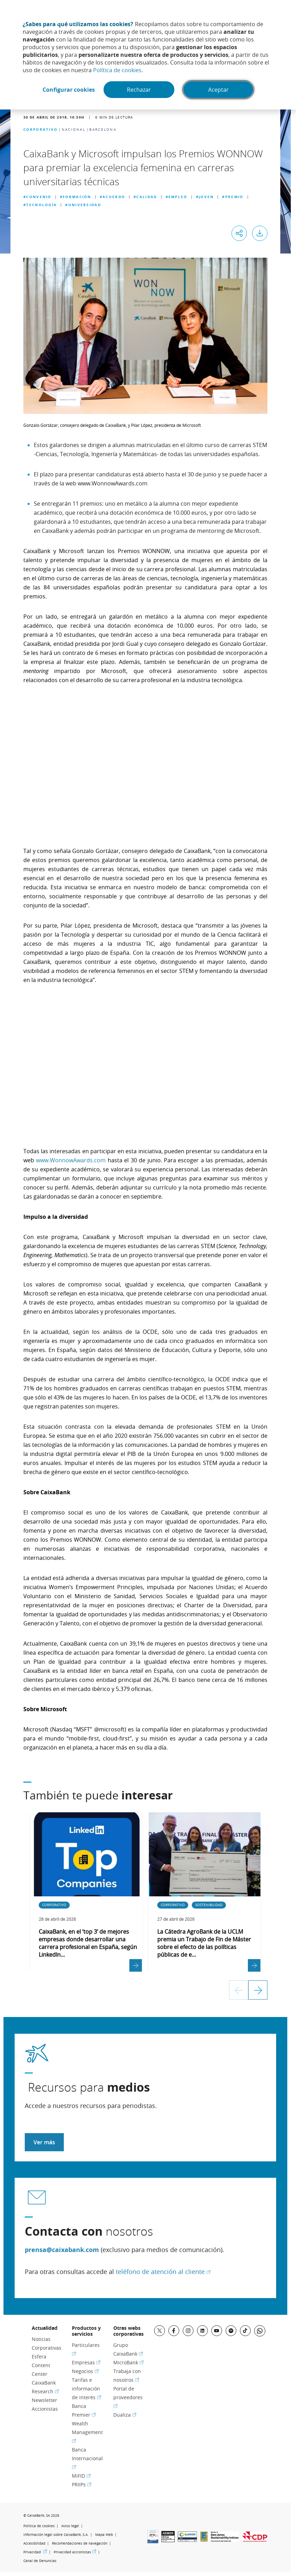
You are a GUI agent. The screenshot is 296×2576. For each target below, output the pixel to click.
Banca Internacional (87, 2458)
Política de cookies (117, 70)
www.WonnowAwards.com (71, 1160)
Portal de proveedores (128, 2397)
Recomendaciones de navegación (79, 2543)
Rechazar (139, 89)
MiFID (81, 2475)
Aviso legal (70, 2526)
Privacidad (35, 2552)
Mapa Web (104, 2534)
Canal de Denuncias (39, 2561)
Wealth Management (87, 2432)
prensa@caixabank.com (62, 2249)
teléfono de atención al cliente (163, 2271)
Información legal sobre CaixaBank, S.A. (56, 2534)
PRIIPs (81, 2484)
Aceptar (218, 89)
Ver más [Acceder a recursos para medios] (44, 2142)
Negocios (85, 2371)
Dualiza (124, 2414)
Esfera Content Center (41, 2365)
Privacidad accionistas (75, 2552)
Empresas (86, 2362)
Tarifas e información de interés (86, 2389)
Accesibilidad (34, 2543)
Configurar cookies (69, 89)
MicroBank (128, 2362)
